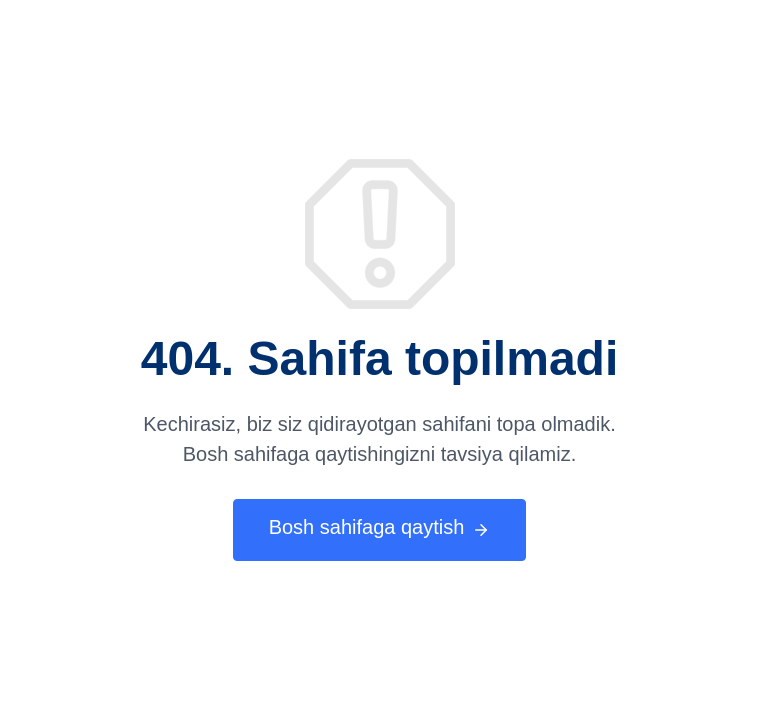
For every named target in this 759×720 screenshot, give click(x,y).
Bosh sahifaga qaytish (380, 529)
